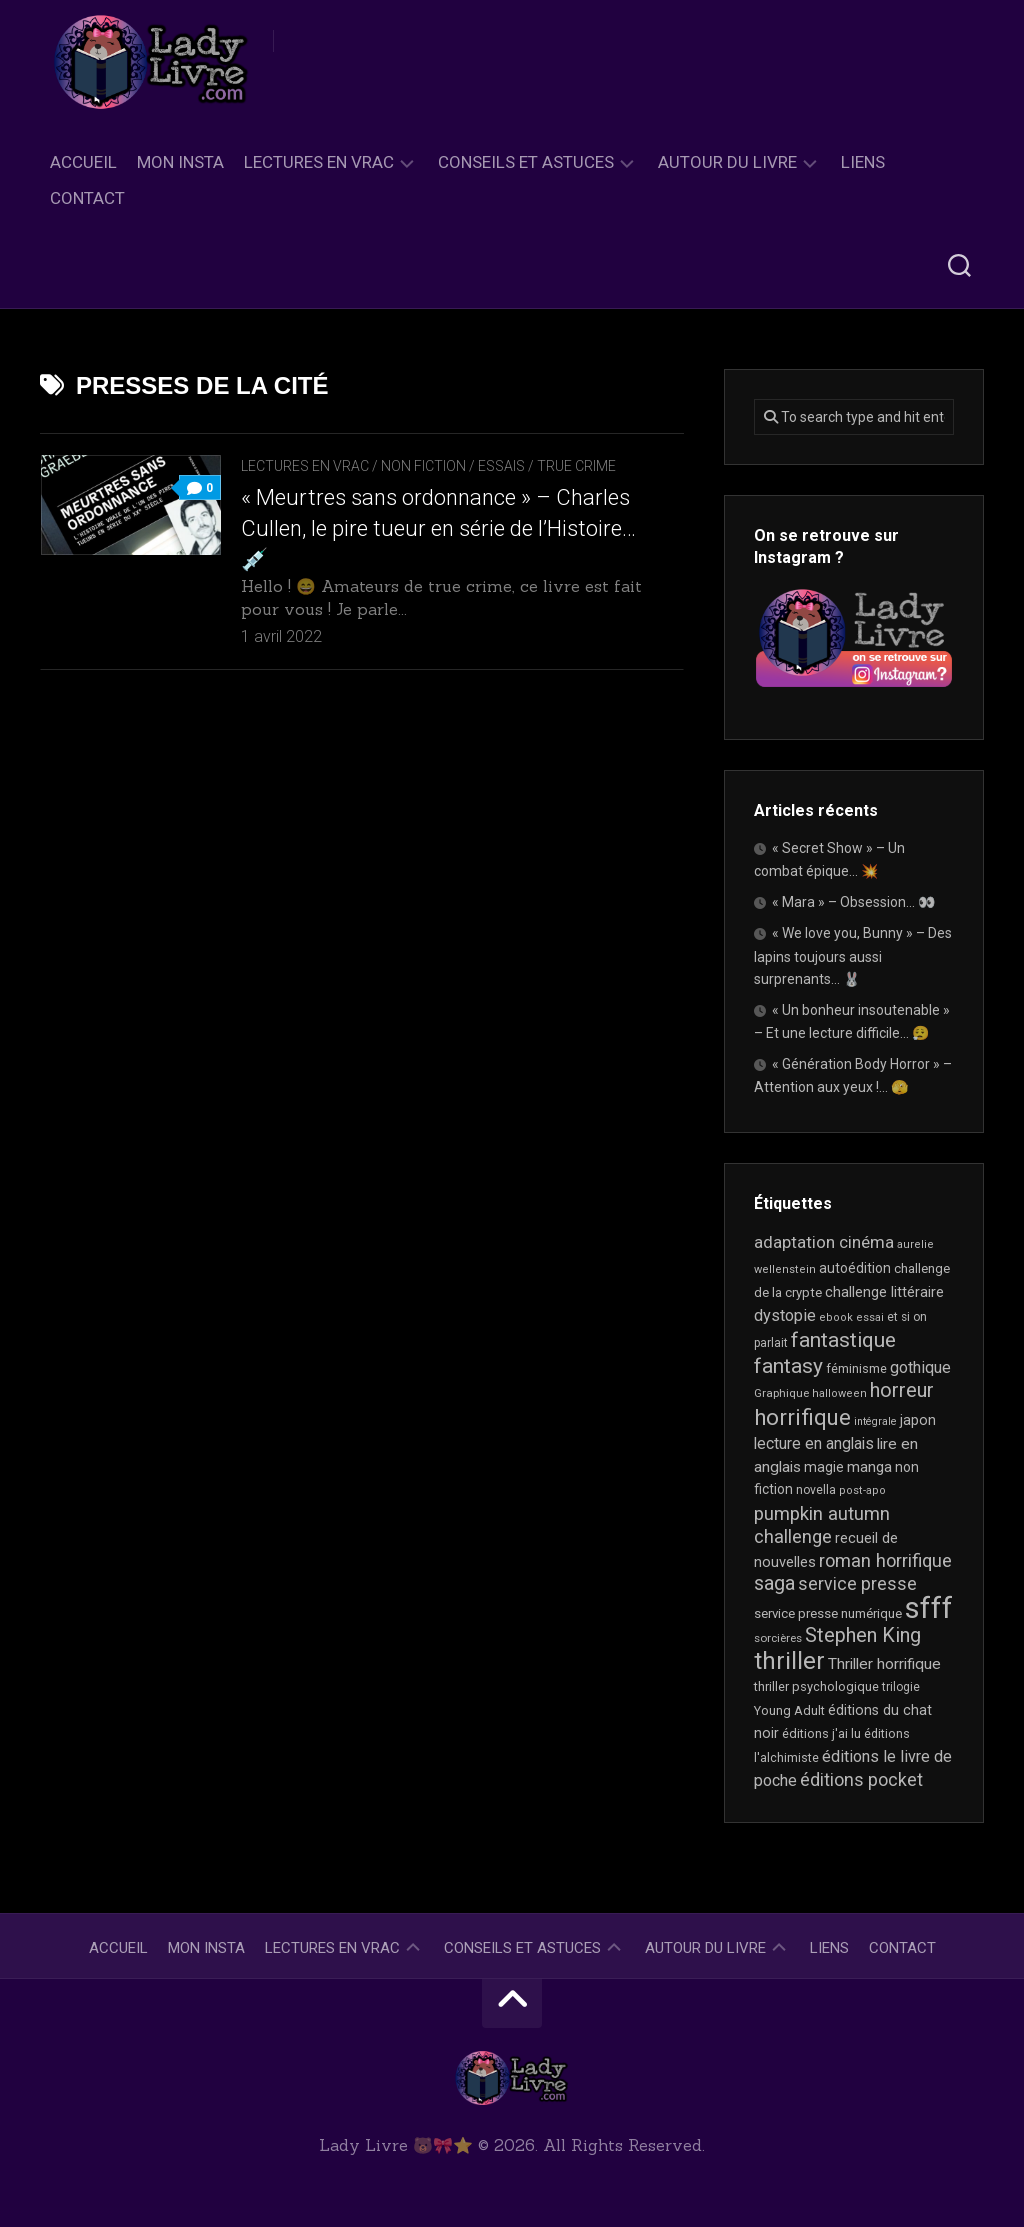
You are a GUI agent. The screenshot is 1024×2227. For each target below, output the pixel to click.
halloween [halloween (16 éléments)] (839, 1393)
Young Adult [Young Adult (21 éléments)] (789, 1710)
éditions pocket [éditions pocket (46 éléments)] (861, 1779)
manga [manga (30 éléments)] (869, 1467)
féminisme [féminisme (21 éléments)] (856, 1368)
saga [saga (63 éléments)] (774, 1583)
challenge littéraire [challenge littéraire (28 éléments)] (884, 1292)
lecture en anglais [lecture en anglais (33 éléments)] (814, 1443)
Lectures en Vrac (319, 162)
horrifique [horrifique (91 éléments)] (802, 1417)
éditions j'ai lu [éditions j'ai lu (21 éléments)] (821, 1733)
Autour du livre (727, 162)
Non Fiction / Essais (453, 466)
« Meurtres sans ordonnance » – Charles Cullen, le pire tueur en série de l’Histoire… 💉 (438, 528)
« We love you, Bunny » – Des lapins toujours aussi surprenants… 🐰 (853, 956)
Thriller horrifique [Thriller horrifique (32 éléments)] (884, 1664)
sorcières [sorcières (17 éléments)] (778, 1638)
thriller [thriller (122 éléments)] (789, 1661)
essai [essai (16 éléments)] (870, 1317)
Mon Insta (180, 162)
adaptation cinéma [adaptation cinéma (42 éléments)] (824, 1242)
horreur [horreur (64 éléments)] (902, 1390)
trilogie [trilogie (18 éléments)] (901, 1687)
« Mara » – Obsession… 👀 (853, 902)
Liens (863, 162)
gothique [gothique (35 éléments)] (920, 1367)
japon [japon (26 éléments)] (918, 1420)
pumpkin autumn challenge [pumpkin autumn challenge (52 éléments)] (822, 1526)
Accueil (83, 162)
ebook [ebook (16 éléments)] (836, 1317)
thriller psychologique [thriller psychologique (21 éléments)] (816, 1686)
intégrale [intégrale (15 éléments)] (875, 1421)
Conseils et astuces (526, 162)
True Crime (576, 466)
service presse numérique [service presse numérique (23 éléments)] (828, 1613)
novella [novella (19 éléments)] (816, 1490)
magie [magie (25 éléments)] (824, 1467)
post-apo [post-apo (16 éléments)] (862, 1490)
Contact (87, 198)
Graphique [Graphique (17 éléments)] (781, 1393)
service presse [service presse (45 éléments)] (857, 1584)
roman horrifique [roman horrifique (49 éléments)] (885, 1560)
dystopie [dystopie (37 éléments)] (785, 1315)
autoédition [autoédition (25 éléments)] (855, 1268)
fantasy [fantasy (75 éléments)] (788, 1366)
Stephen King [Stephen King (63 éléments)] (863, 1635)
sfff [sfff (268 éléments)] (929, 1608)
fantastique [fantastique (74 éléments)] (843, 1340)
